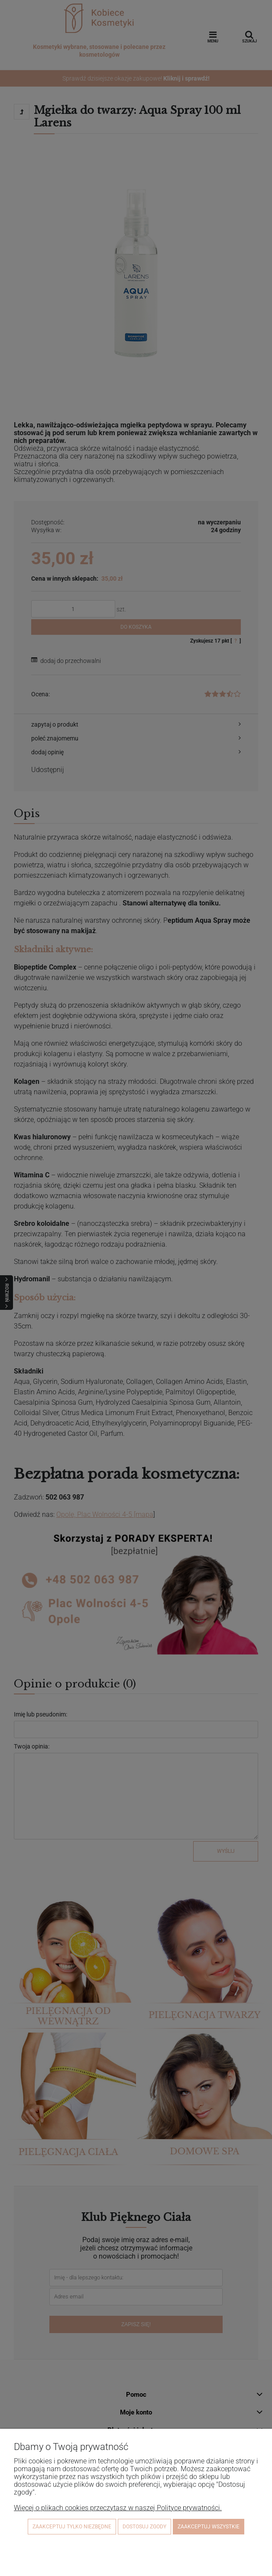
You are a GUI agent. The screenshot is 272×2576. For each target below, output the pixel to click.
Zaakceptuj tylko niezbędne (71, 2527)
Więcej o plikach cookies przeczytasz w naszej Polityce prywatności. (118, 2508)
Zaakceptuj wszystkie (209, 2527)
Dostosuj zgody (144, 2527)
